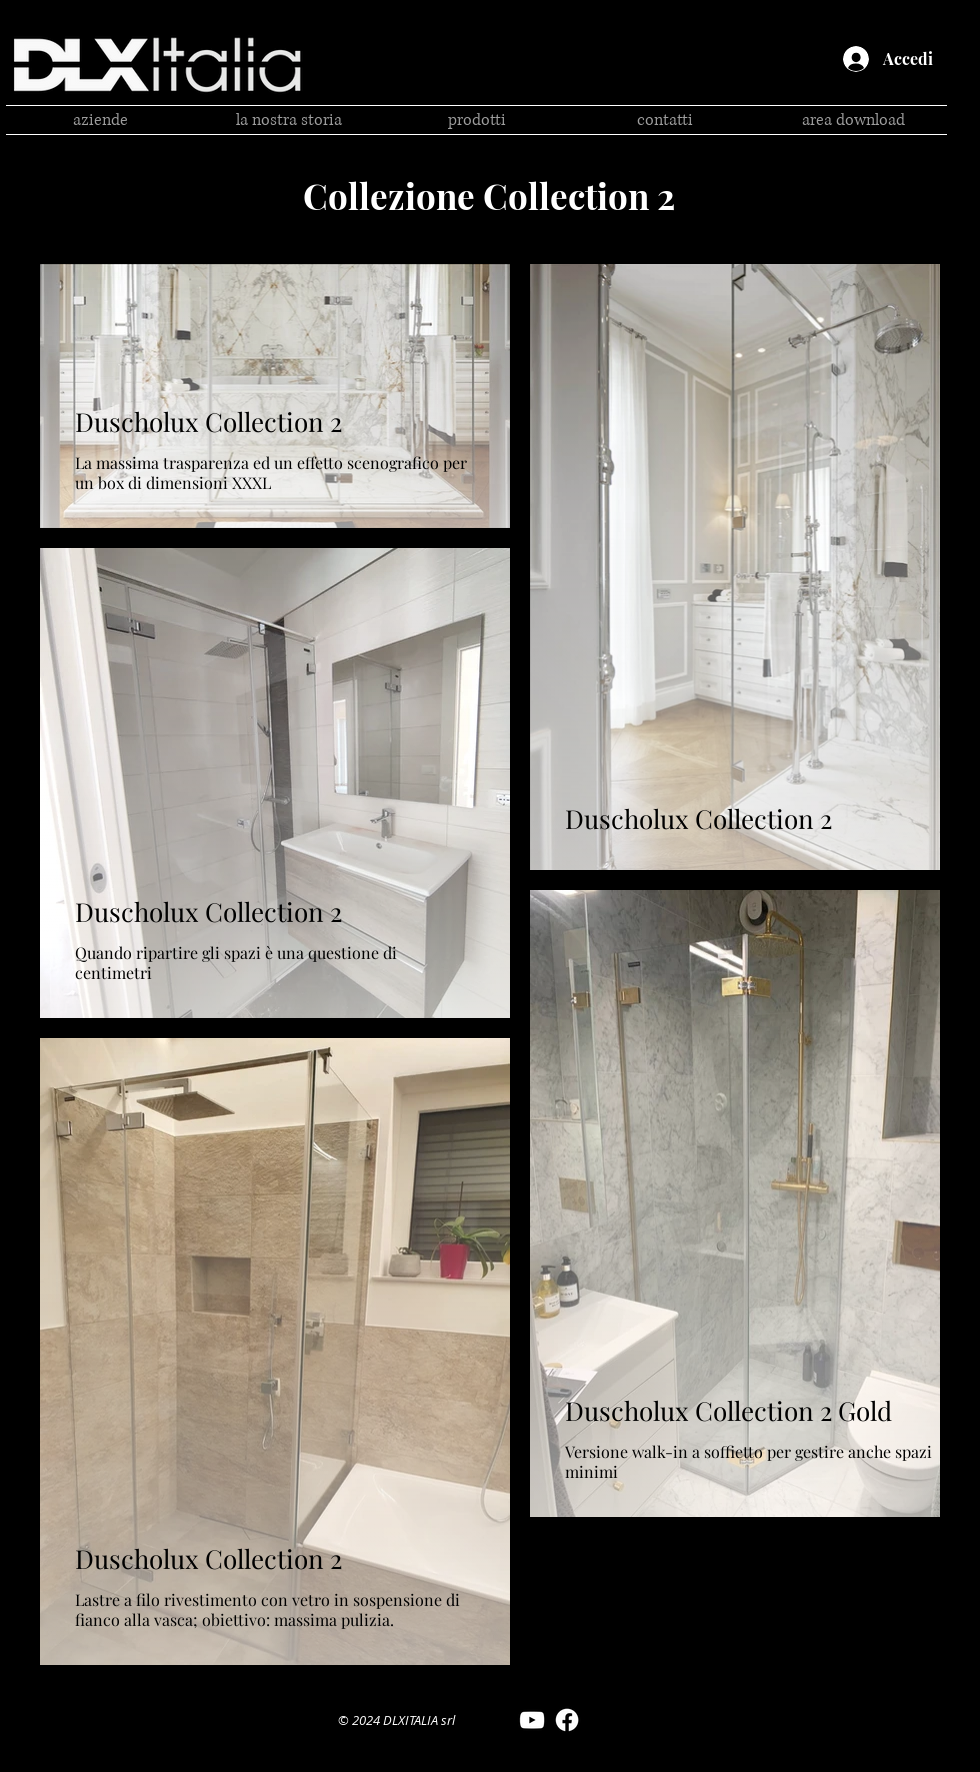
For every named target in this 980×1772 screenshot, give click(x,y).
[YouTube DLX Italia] (532, 1720)
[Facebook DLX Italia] (567, 1720)
